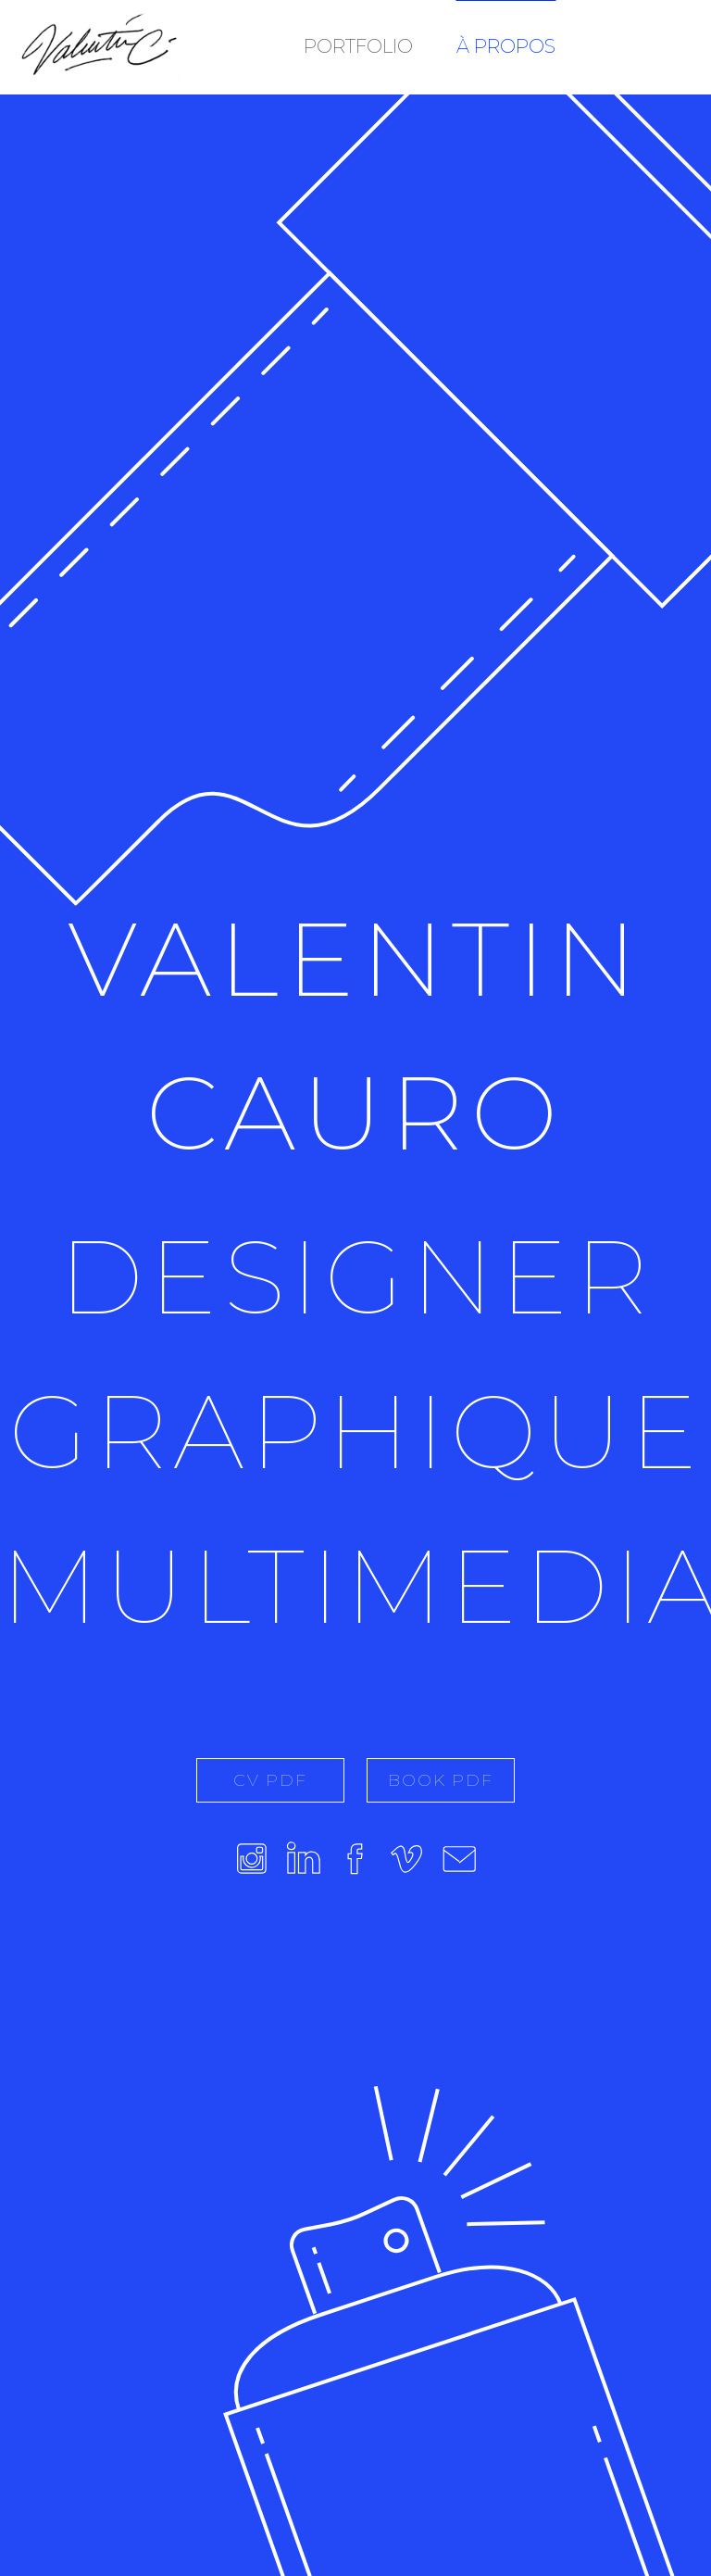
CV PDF (270, 1780)
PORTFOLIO (358, 46)
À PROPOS (505, 46)
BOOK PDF (440, 1780)
